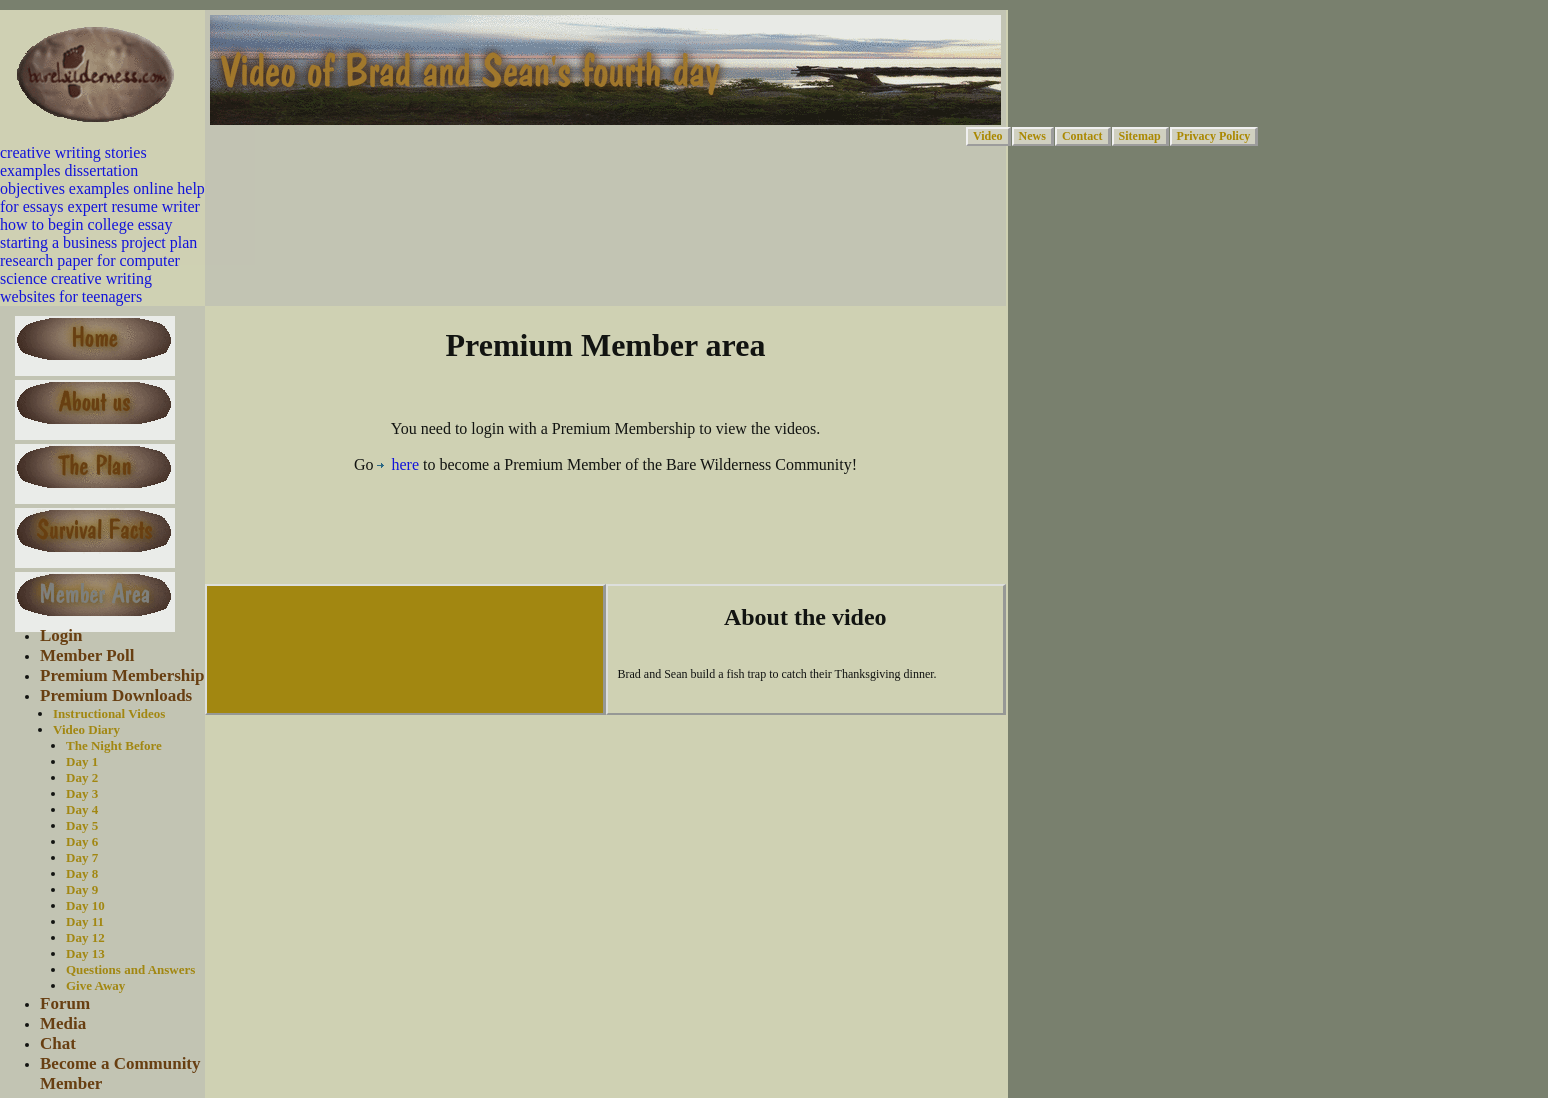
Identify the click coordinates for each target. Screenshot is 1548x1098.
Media (63, 1023)
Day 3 (82, 793)
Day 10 (85, 905)
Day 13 (85, 953)
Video (988, 136)
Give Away (95, 985)
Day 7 (82, 857)
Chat (58, 1043)
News (1032, 136)
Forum (65, 1003)
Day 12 (85, 937)
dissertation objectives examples (69, 179)
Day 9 (82, 889)
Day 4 (82, 809)
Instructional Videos (109, 713)
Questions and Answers (130, 969)
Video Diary (86, 729)
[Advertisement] (606, 535)
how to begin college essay (86, 224)
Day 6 (82, 841)
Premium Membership (122, 675)
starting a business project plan (98, 242)
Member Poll (87, 655)
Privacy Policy (1214, 136)
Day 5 (82, 825)
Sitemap (1140, 136)
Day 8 (82, 873)
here (398, 464)
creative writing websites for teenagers (76, 287)
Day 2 (82, 777)
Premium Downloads (116, 695)
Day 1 (82, 761)
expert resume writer (134, 206)
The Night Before (114, 745)
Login (61, 635)
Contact (1082, 136)
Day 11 (85, 921)
